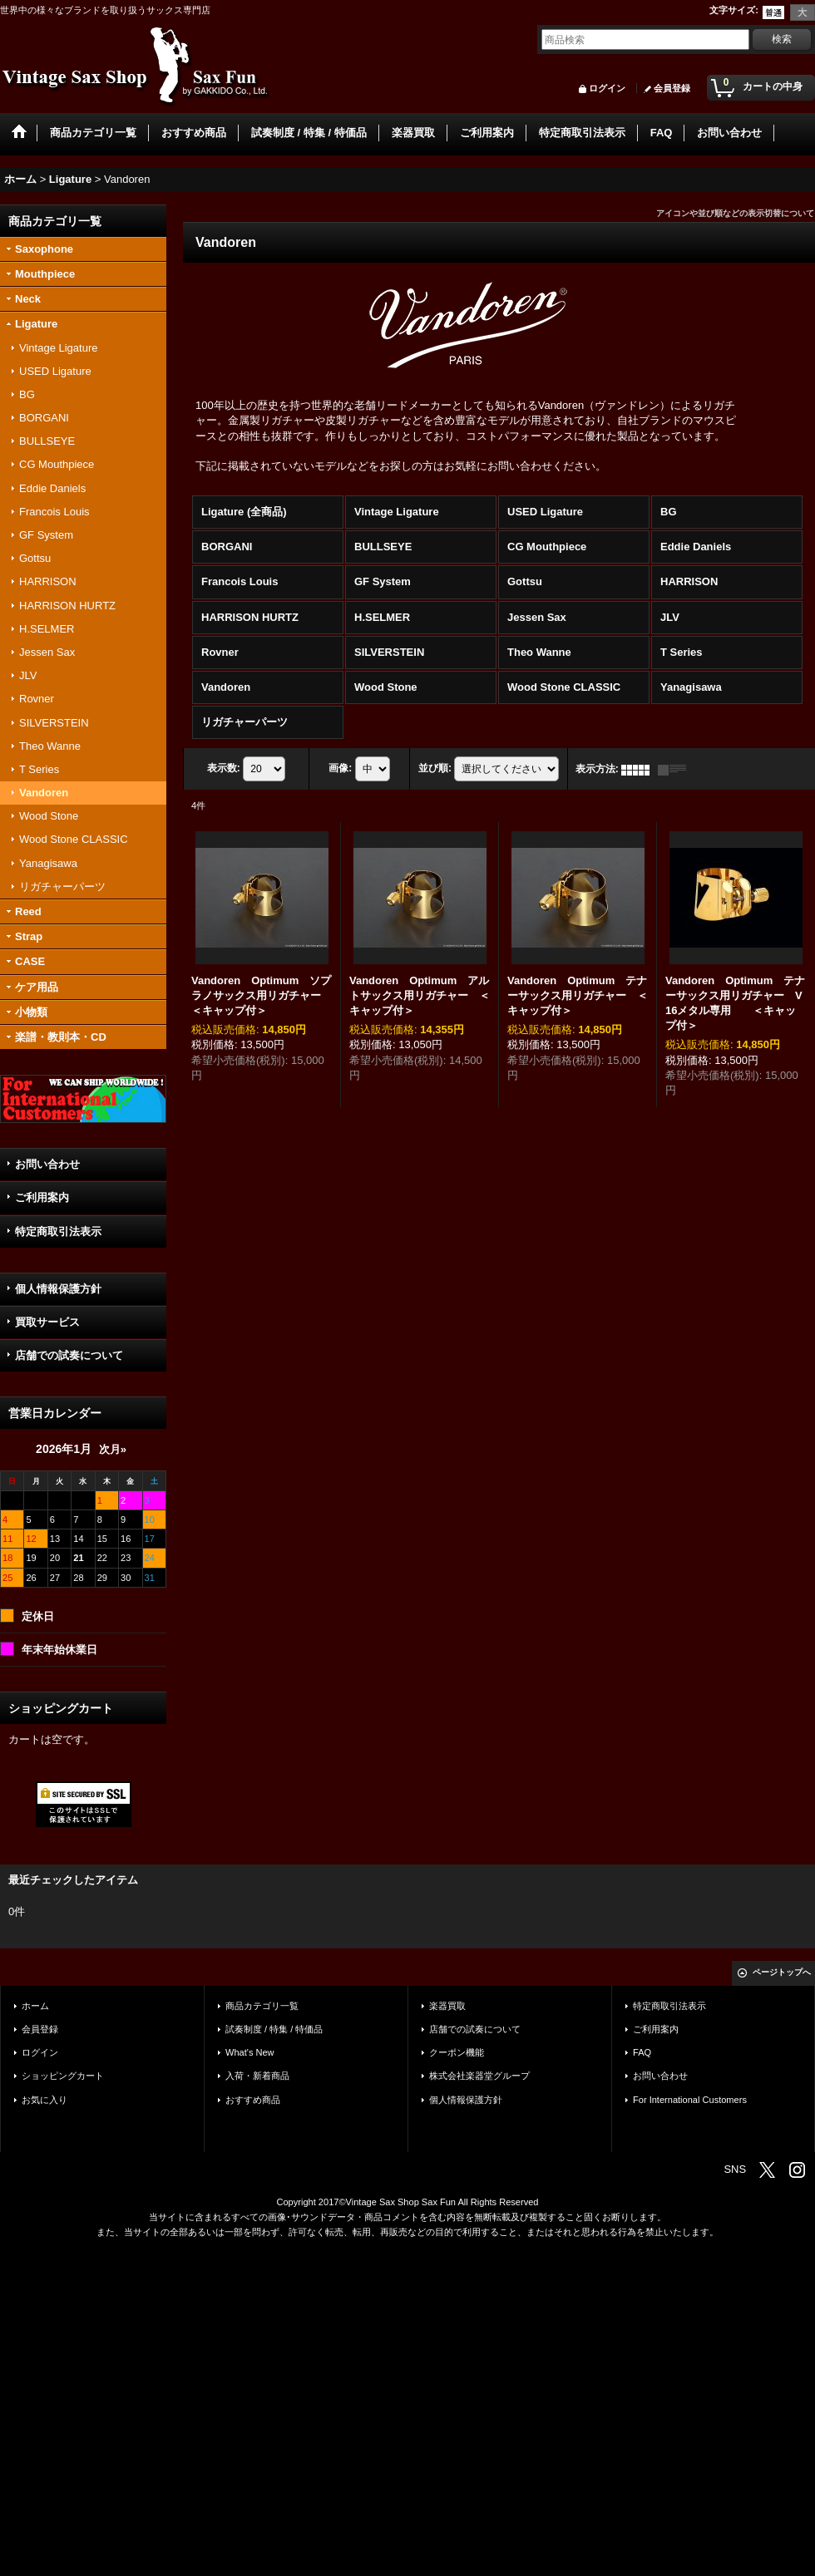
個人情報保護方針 (58, 1289)
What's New (249, 2052)
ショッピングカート (63, 2076)
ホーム (35, 2006)
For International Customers (690, 2100)
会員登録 (672, 88)
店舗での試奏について (69, 1355)
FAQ (642, 2052)
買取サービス (47, 1322)
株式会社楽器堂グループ (479, 2076)
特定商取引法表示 (58, 1231)
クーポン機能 (456, 2052)
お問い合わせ (47, 1164)
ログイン (607, 88)
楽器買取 (447, 2006)
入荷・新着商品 (257, 2076)
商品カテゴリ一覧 (262, 2006)
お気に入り (44, 2100)
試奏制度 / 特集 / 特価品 (274, 2029)
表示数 (223, 769)
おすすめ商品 (252, 2100)
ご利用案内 (42, 1197)
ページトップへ (782, 1972)
